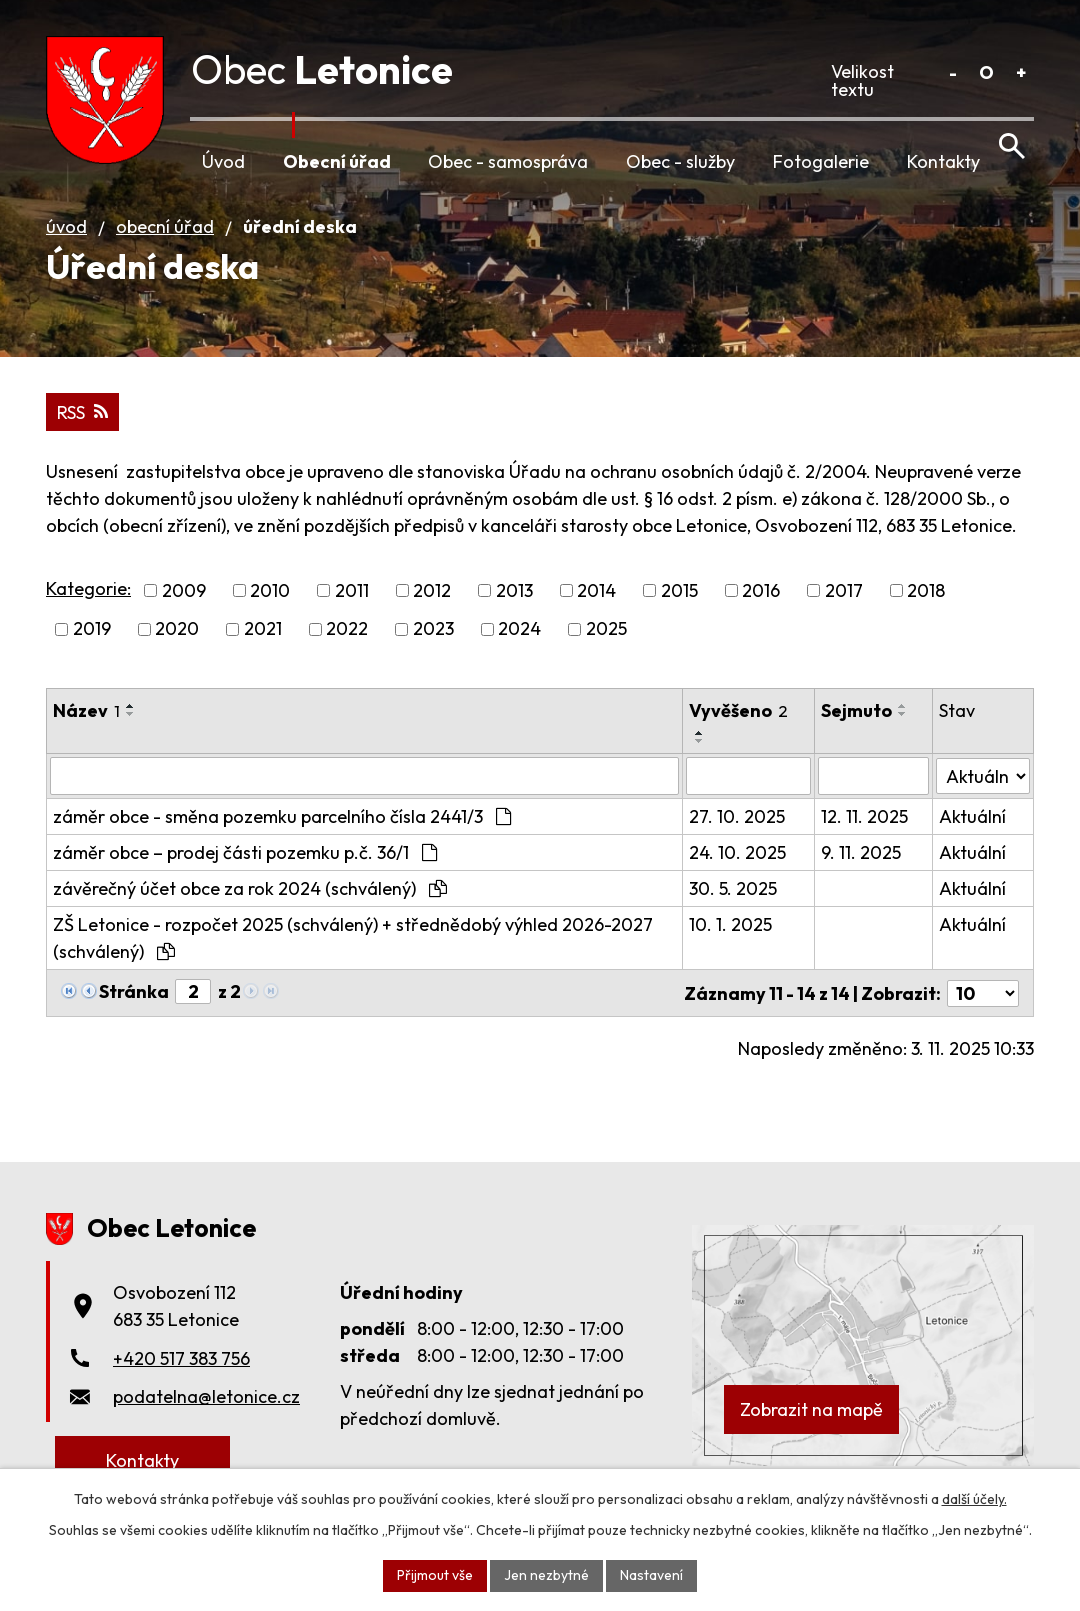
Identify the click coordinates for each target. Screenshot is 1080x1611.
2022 (347, 640)
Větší (1020, 72)
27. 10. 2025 (738, 827)
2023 (433, 640)
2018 (926, 602)
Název (86, 721)
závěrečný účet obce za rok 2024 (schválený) (250, 899)
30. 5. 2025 (734, 899)
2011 (352, 602)
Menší (952, 72)
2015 (679, 602)
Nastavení (651, 1575)
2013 (514, 602)
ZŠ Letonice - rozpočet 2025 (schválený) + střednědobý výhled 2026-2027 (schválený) (353, 949)
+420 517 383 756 (181, 1367)
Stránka (134, 1002)
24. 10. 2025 (738, 863)
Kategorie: (88, 599)
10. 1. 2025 (731, 935)
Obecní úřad (337, 161)
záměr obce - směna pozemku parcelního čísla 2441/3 (282, 827)
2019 (92, 640)
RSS (82, 423)
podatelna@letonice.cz (206, 1406)
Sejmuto (857, 721)
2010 (270, 602)
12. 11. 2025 (865, 827)
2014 (596, 602)
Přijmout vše (435, 1575)
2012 (432, 602)
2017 (844, 602)
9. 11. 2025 (862, 863)
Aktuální (972, 827)
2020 (177, 640)
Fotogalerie (821, 161)
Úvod (223, 161)
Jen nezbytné (546, 1575)
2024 (519, 640)
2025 (606, 640)
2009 (184, 602)
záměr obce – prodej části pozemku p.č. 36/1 (245, 863)
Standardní (986, 72)
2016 (761, 602)
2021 (263, 640)
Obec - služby (680, 161)
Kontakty (943, 161)
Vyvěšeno (739, 721)
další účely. (974, 1499)
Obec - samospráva (508, 161)
